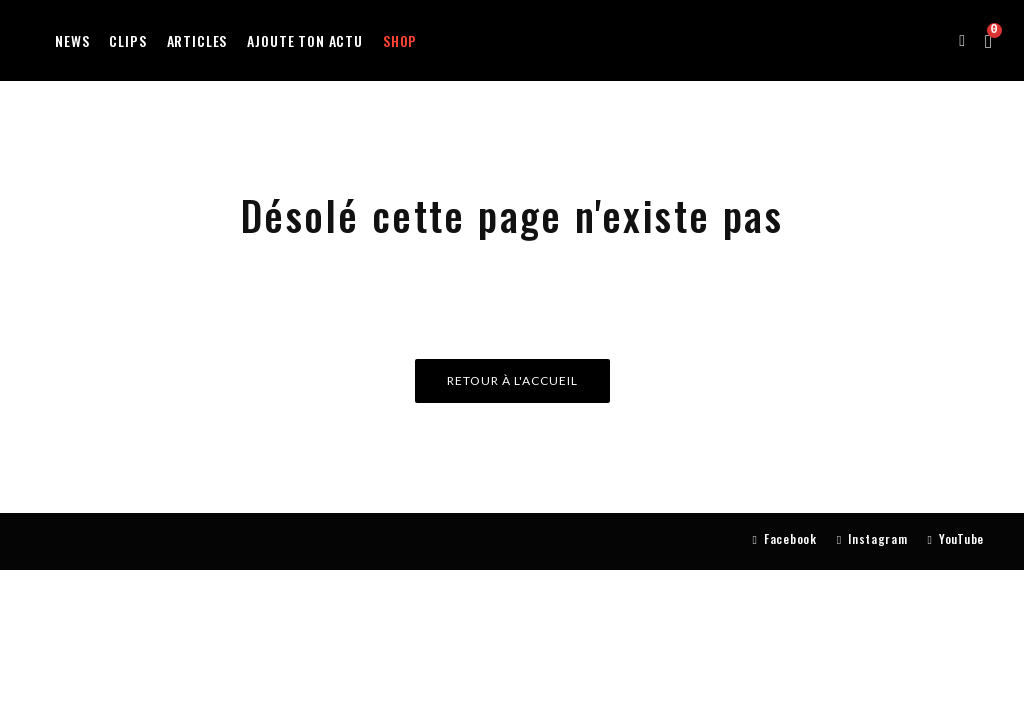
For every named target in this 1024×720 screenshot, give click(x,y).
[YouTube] (956, 539)
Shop (400, 40)
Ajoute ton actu (305, 40)
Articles (197, 40)
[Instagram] (872, 539)
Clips (127, 40)
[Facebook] (785, 539)
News (72, 40)
